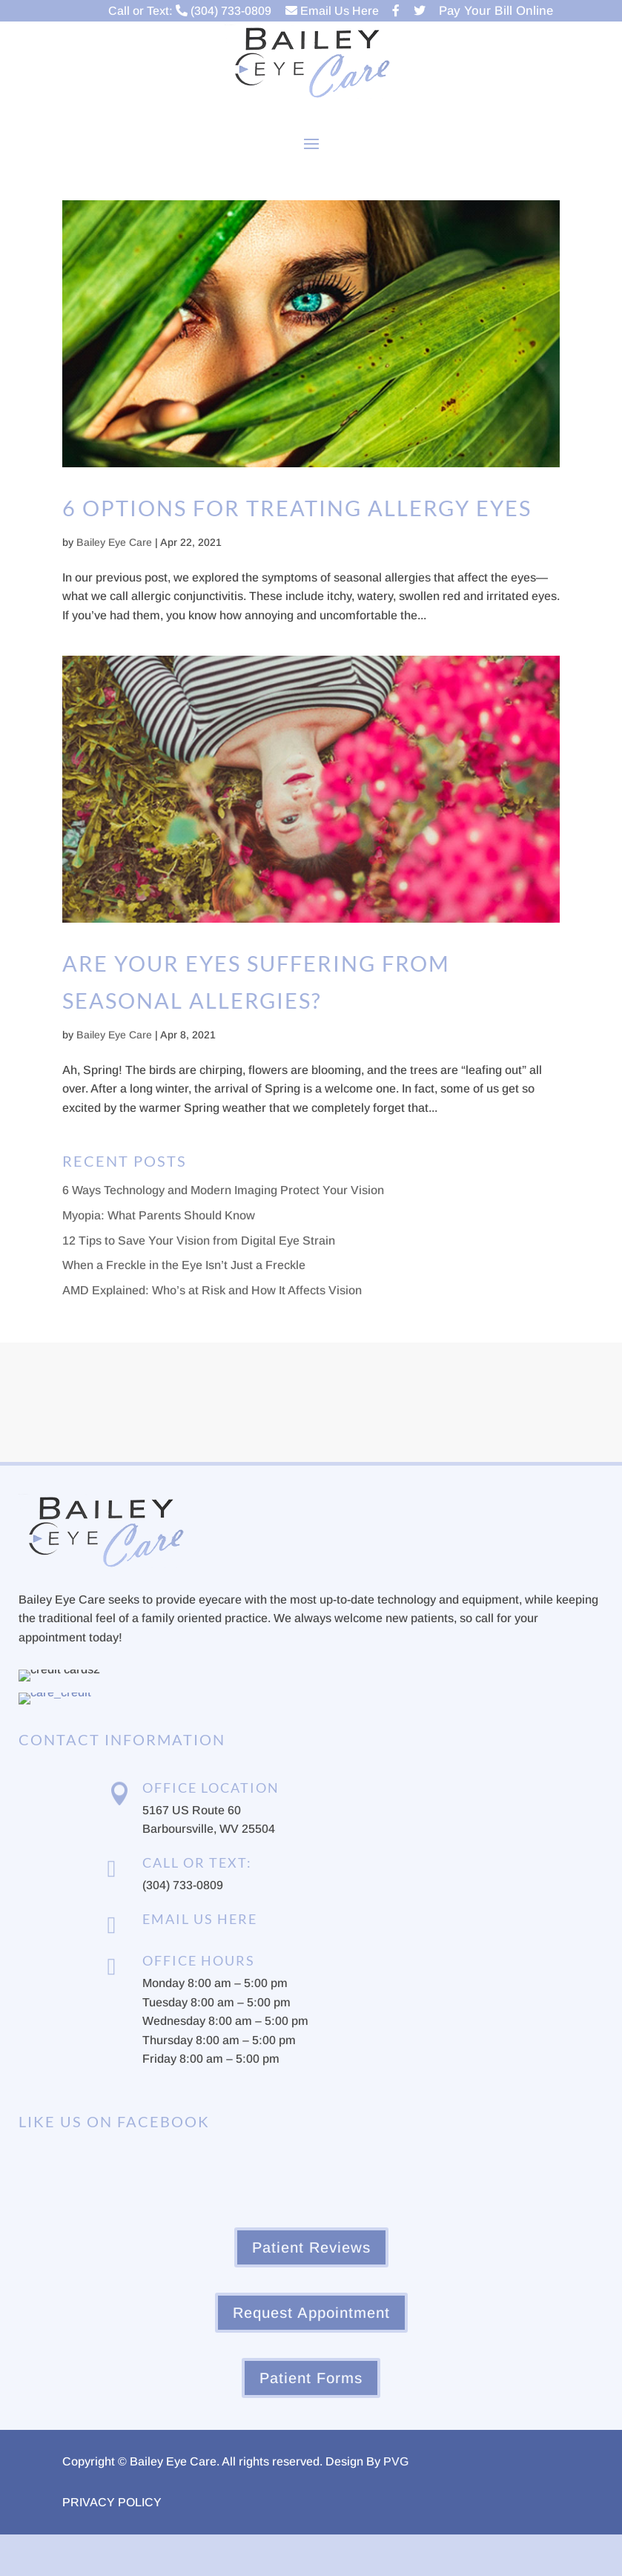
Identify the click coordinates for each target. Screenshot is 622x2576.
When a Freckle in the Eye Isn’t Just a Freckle (183, 1265)
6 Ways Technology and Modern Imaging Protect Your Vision (223, 1190)
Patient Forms (311, 2378)
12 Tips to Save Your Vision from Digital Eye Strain (198, 1240)
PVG (395, 2461)
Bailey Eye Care (114, 542)
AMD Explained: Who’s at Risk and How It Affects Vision (212, 1290)
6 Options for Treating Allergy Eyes (297, 508)
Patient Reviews (311, 2247)
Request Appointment (311, 2313)
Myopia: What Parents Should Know (158, 1215)
